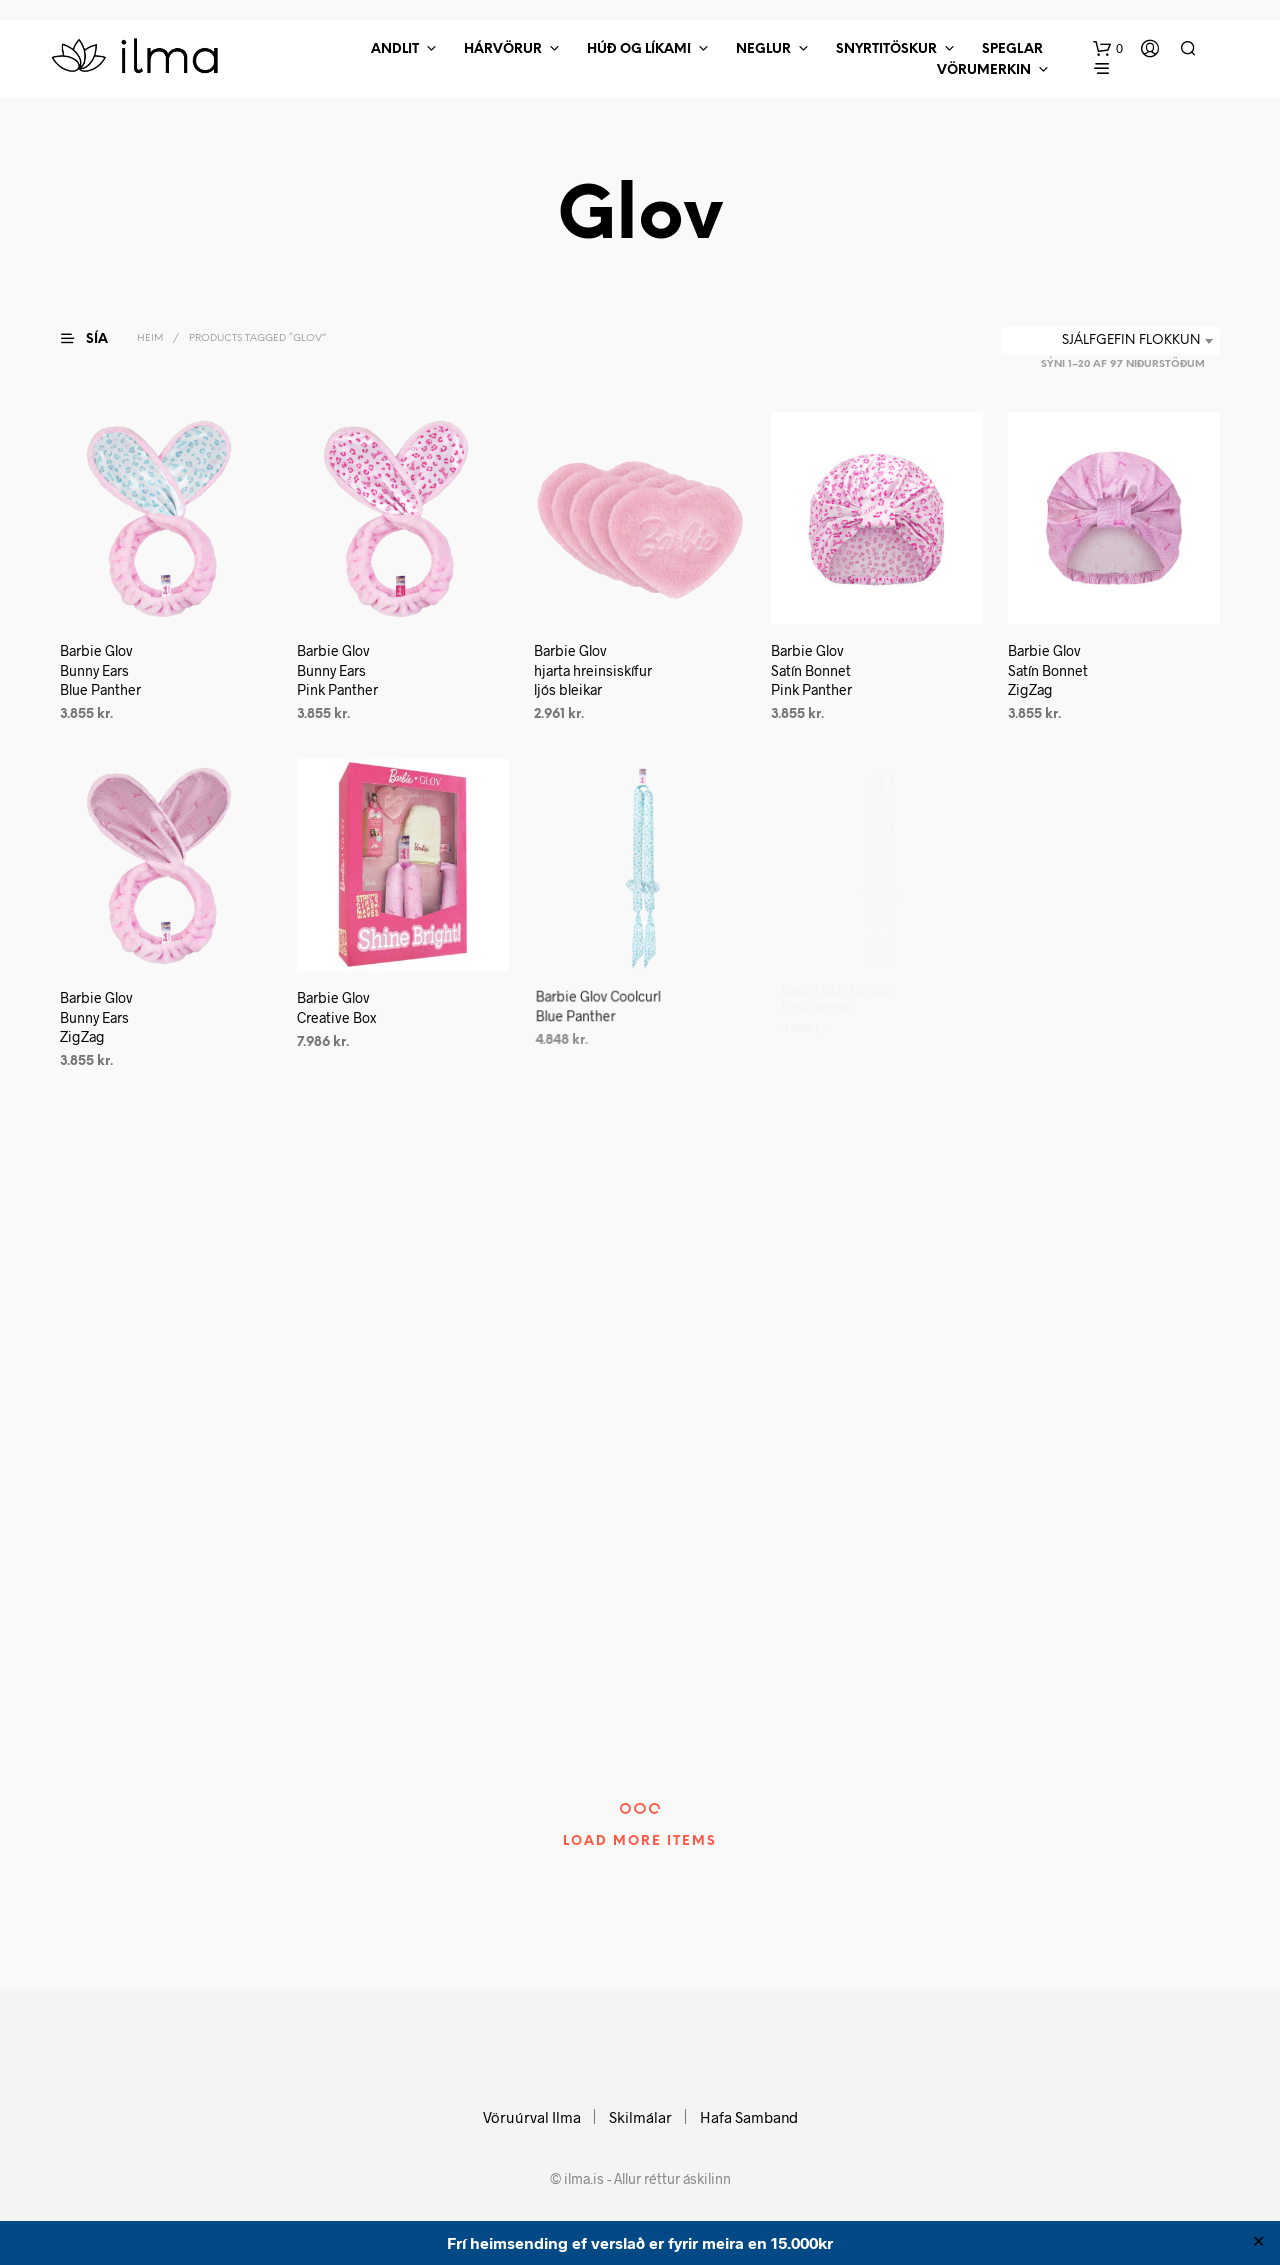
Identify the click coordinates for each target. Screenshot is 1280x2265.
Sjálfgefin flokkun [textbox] (1131, 340)
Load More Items (640, 1841)
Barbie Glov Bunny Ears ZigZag (96, 1017)
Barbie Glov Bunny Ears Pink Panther (337, 670)
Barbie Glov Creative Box (339, 1002)
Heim (150, 338)
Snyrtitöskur (886, 49)
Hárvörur (503, 49)
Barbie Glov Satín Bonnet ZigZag (1048, 670)
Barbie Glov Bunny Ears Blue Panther (100, 670)
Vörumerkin (984, 70)
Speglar (1012, 49)
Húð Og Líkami (639, 49)
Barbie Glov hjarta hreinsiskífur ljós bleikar (593, 670)
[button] (1108, 49)
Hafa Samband (749, 2117)
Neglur (763, 49)
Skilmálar (640, 2117)
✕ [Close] (1258, 2243)
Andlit (395, 49)
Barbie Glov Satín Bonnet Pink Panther (811, 670)
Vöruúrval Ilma (532, 2117)
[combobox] (1110, 341)
